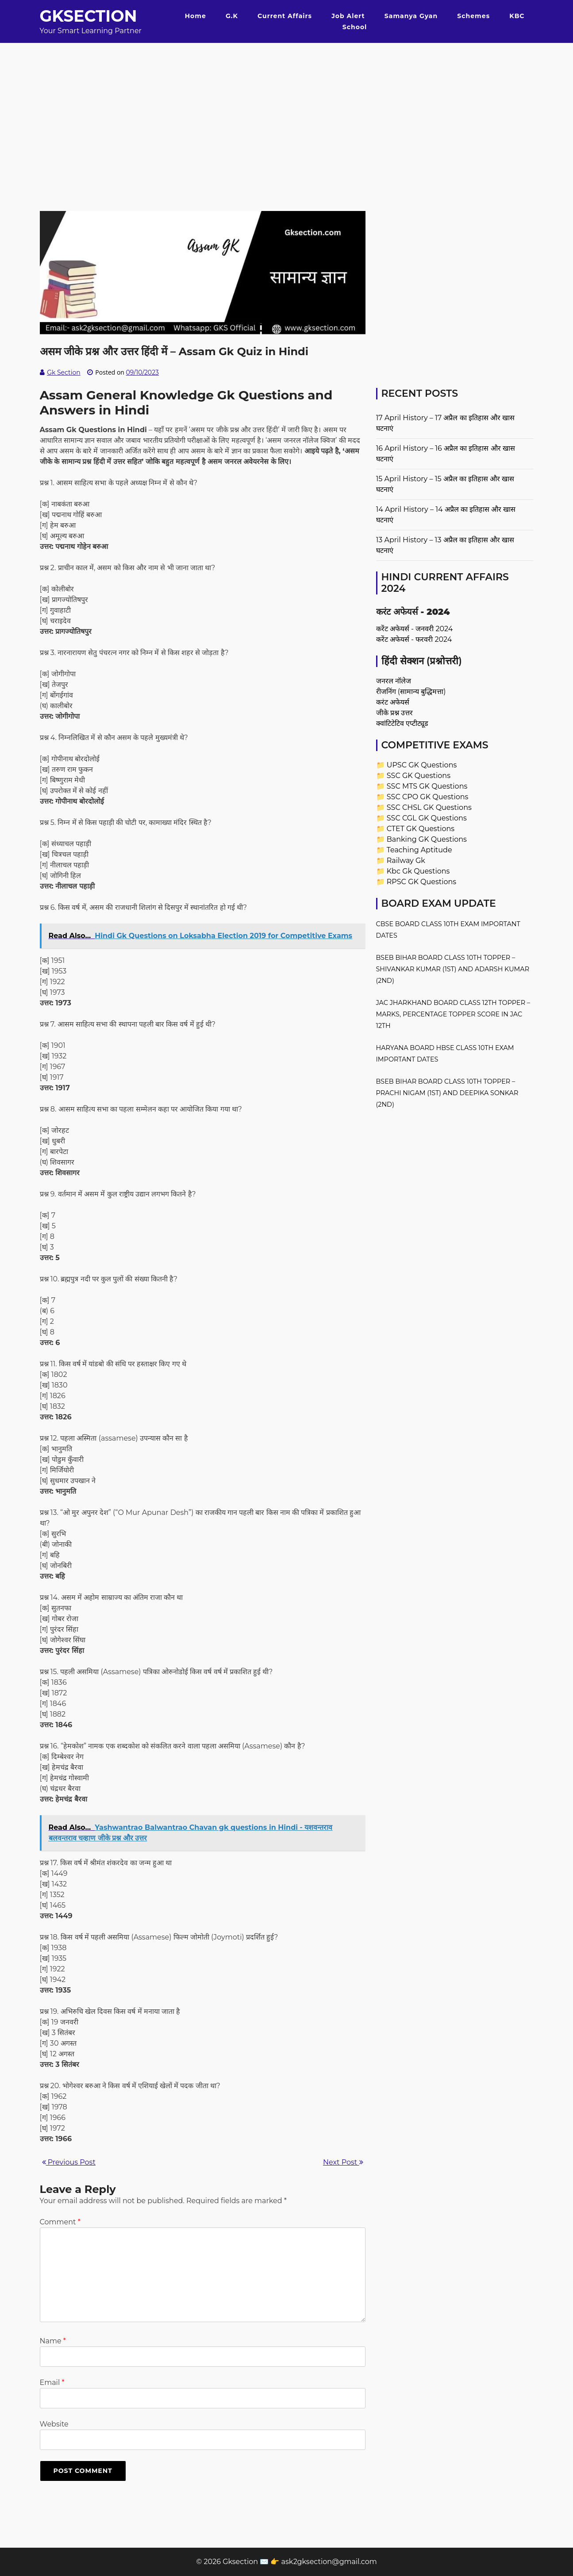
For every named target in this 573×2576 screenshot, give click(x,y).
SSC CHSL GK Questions (429, 807)
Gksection (88, 16)
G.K (232, 16)
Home (195, 16)
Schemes (473, 16)
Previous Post (69, 2162)
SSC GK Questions (418, 775)
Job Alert (348, 16)
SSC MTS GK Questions (427, 786)
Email (52, 2382)
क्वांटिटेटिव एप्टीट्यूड (402, 723)
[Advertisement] (286, 105)
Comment (60, 2222)
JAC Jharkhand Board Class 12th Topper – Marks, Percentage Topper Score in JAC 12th (453, 1014)
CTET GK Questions (420, 828)
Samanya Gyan (411, 16)
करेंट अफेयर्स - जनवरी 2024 (414, 629)
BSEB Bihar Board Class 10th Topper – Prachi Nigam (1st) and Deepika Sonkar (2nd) (447, 1092)
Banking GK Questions (427, 839)
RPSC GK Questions (421, 882)
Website (54, 2424)
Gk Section (64, 372)
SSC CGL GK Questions (427, 818)
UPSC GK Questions (422, 765)
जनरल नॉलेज (393, 681)
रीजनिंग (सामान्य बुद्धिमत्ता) (411, 691)
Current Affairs (285, 16)
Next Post (343, 2162)
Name (53, 2341)
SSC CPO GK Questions (428, 797)
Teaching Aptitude (419, 850)
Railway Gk (406, 860)
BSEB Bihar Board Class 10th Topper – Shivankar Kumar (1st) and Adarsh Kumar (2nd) (453, 969)
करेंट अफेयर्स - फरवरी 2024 (414, 639)
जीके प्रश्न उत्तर (394, 713)
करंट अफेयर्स (392, 702)
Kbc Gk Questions (418, 871)
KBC (516, 16)
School (354, 27)
